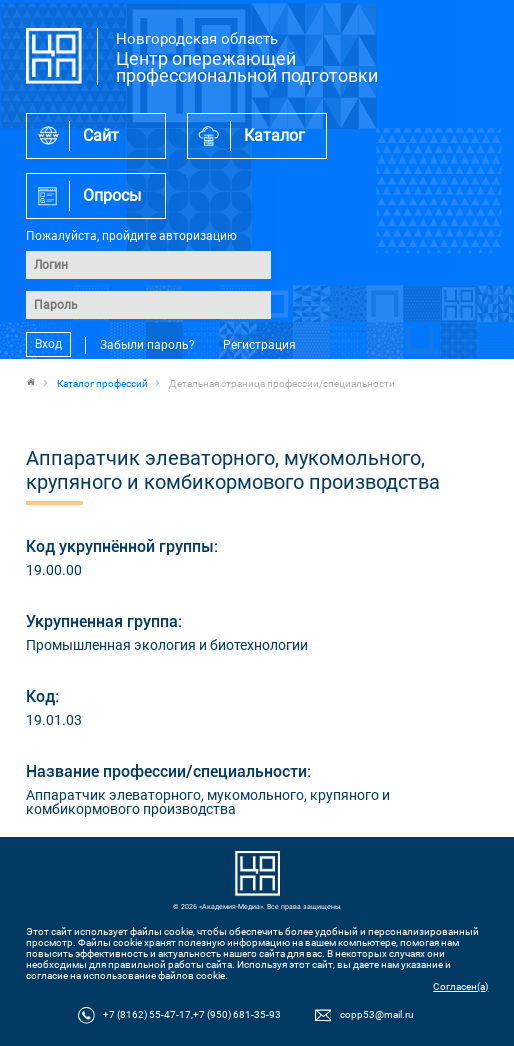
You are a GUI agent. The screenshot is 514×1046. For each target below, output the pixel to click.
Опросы (112, 195)
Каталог (274, 135)
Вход (48, 345)
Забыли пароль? (147, 345)
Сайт (101, 135)
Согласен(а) (460, 986)
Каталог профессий (102, 383)
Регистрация (259, 345)
